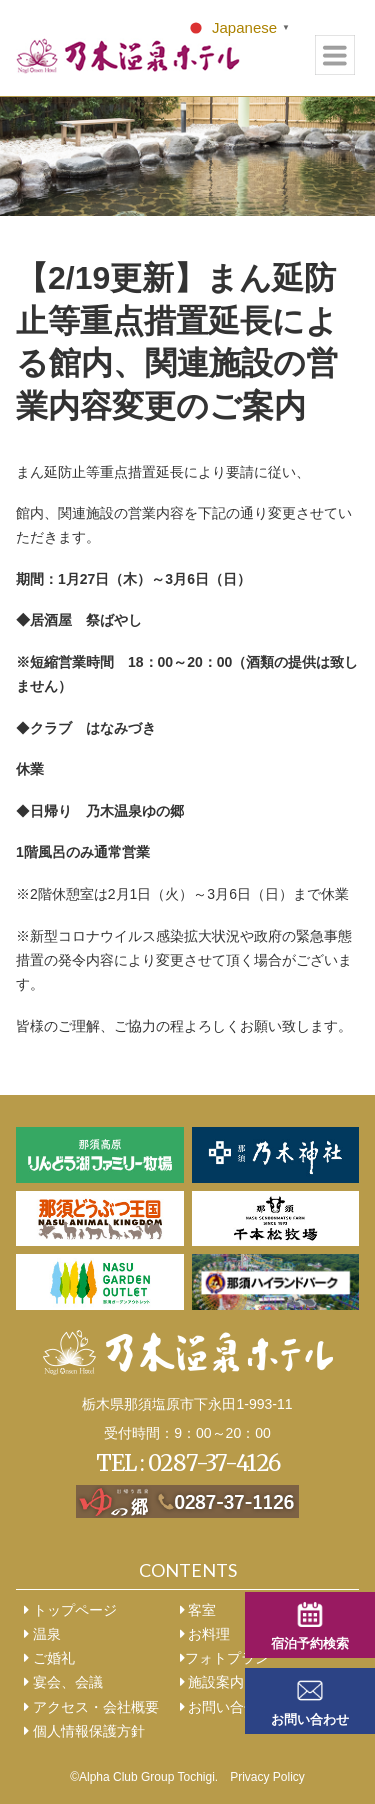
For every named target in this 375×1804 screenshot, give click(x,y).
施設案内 (212, 1682)
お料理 (205, 1634)
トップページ (70, 1610)
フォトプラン (224, 1658)
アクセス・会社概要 (91, 1707)
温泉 (42, 1634)
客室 (198, 1610)
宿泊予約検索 (310, 1644)
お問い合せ (219, 1707)
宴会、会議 (63, 1682)
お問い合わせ (310, 1720)
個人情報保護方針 (84, 1731)
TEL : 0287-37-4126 (188, 1463)
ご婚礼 (49, 1658)
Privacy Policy (267, 1777)
